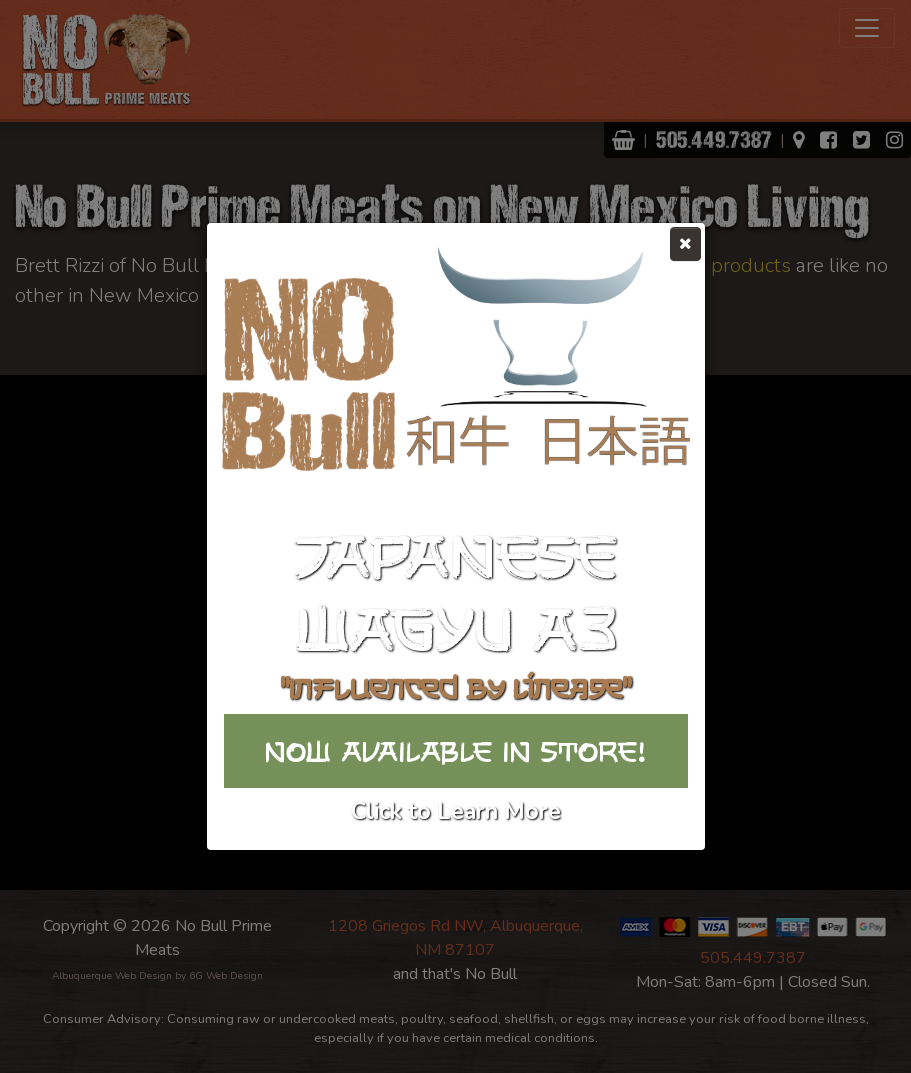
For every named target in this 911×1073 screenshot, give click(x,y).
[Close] (685, 244)
